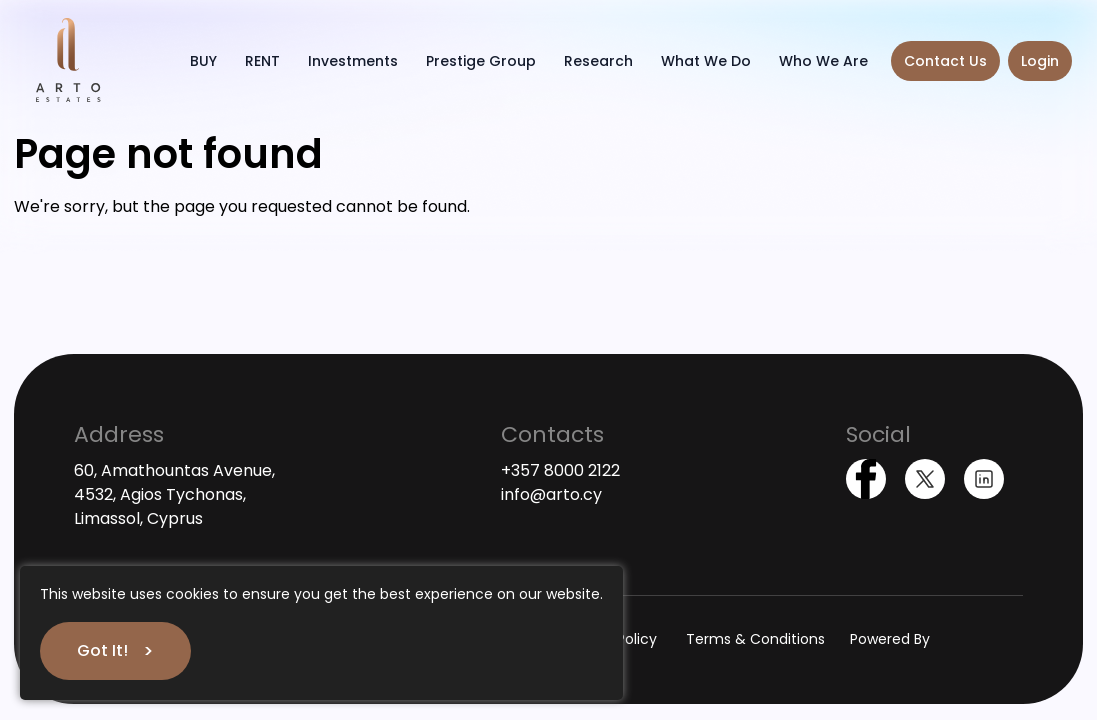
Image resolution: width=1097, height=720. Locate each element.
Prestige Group (481, 61)
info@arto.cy (551, 494)
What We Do (706, 61)
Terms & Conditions (755, 639)
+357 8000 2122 (560, 470)
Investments (353, 61)
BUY (203, 61)
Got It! (102, 650)
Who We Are (823, 61)
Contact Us (945, 61)
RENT (262, 61)
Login (1040, 61)
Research (598, 61)
